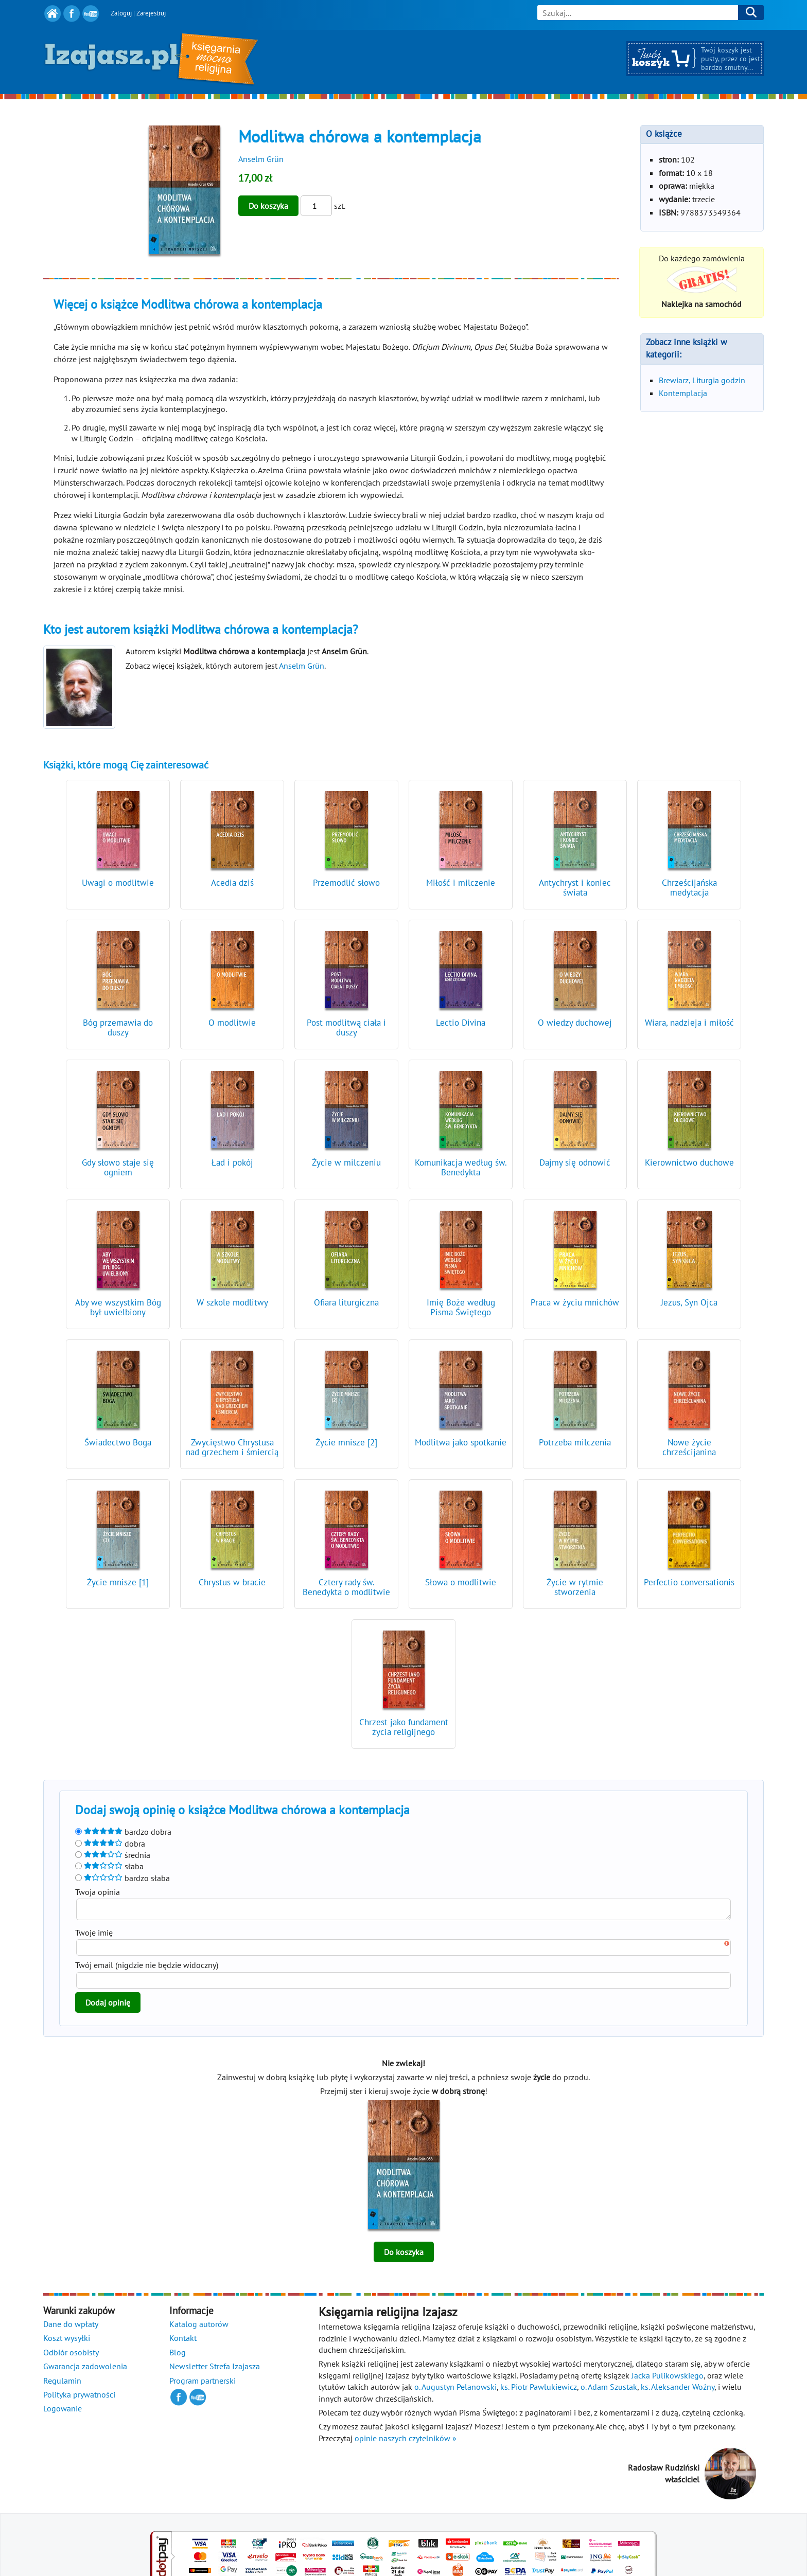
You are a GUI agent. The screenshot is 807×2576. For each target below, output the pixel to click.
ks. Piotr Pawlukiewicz (538, 2390)
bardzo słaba (122, 1878)
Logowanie (62, 2411)
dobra (110, 1843)
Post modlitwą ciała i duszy (346, 1027)
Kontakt (183, 2341)
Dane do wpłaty (70, 2327)
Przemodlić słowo (346, 882)
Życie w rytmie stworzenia (575, 1587)
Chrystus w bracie (232, 1582)
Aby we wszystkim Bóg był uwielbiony (118, 1307)
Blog (177, 2355)
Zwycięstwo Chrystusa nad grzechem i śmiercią (232, 1447)
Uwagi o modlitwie (118, 882)
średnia (112, 1855)
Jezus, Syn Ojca (689, 1302)
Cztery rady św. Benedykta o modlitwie (346, 1587)
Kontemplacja (683, 393)
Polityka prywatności (79, 2397)
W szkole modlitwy (232, 1302)
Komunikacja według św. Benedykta (461, 1167)
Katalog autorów (199, 2327)
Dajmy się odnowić (574, 1162)
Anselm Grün (261, 159)
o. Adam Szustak (609, 2390)
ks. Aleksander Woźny (677, 2390)
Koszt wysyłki (66, 2341)
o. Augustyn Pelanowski (455, 2390)
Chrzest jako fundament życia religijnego (403, 1727)
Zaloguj (121, 13)
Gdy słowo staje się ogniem (118, 1167)
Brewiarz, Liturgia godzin (702, 380)
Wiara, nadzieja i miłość (689, 1022)
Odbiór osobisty (71, 2355)
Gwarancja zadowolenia (85, 2369)
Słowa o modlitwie (460, 1582)
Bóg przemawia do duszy (118, 1027)
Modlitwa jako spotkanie (460, 1442)
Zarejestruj (151, 13)
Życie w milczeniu (346, 1162)
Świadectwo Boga (117, 1442)
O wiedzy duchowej (575, 1022)
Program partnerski (202, 2383)
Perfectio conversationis (689, 1582)
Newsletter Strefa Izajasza (214, 2369)
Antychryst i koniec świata (575, 887)
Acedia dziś (232, 882)
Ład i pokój (232, 1162)
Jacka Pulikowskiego (667, 2378)
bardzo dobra (123, 1832)
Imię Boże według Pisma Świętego (461, 1307)
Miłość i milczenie (460, 882)
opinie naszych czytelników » (406, 2441)
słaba (109, 1866)
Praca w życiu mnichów (575, 1302)
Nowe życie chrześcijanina (689, 1447)
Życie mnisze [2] (346, 1442)
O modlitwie (232, 1022)
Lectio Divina (460, 1022)
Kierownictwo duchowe (689, 1162)
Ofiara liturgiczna (346, 1302)
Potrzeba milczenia (575, 1442)
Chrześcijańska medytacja (689, 887)
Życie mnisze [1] (118, 1582)
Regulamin (62, 2383)
